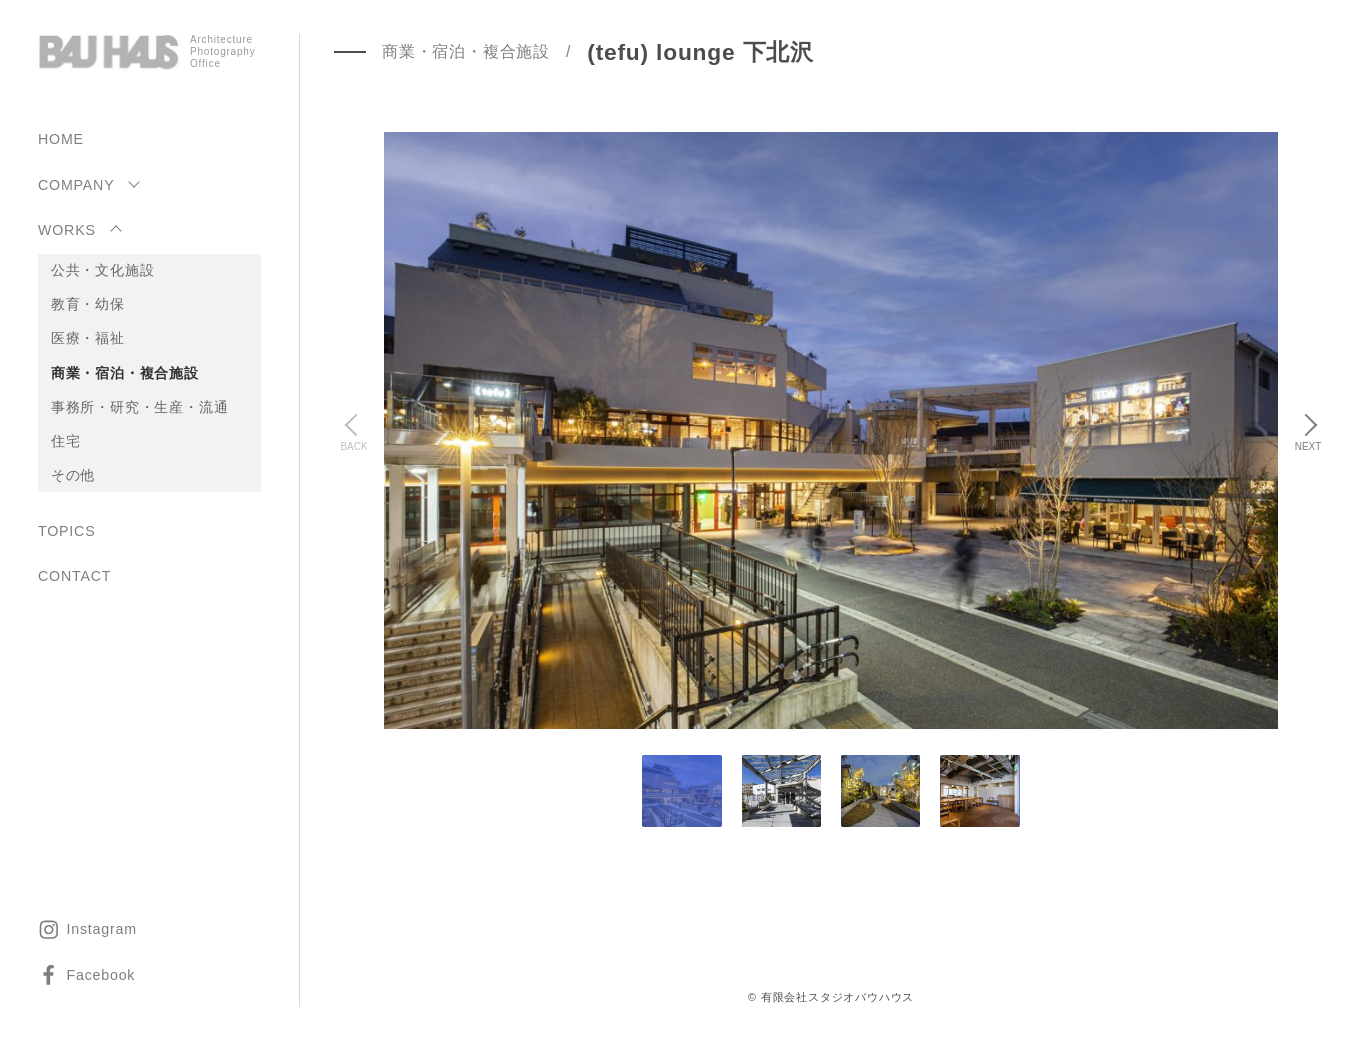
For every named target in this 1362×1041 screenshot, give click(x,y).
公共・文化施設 (103, 270)
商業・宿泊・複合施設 (125, 373)
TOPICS (66, 531)
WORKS (67, 230)
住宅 (66, 441)
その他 (73, 475)
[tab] (781, 791)
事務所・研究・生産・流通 (140, 407)
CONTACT (74, 576)
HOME (61, 139)
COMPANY (76, 185)
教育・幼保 (88, 304)
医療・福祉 (88, 338)
